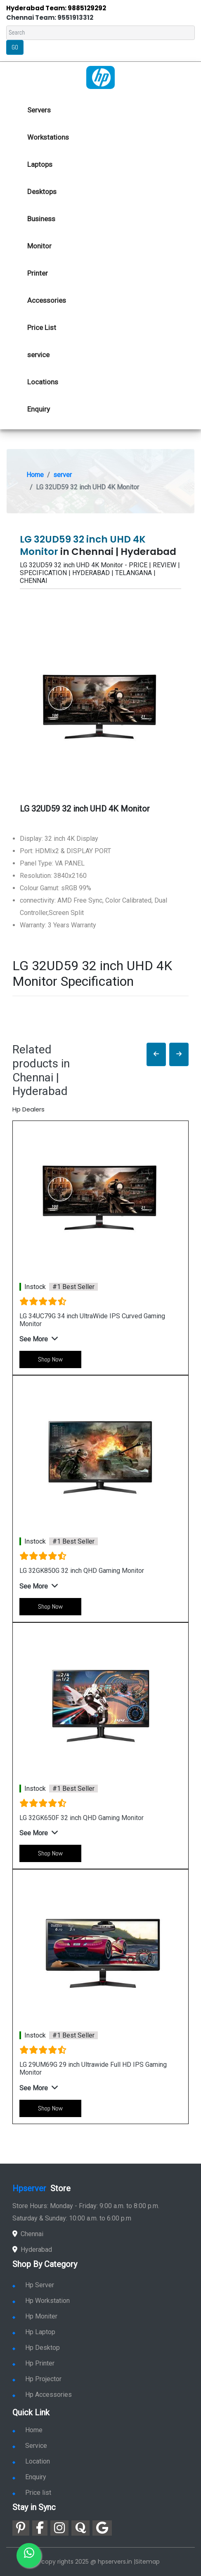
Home (35, 475)
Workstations (48, 137)
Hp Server (33, 2285)
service (38, 355)
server (62, 475)
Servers (39, 110)
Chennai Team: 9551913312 (49, 17)
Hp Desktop (36, 2347)
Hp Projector (36, 2379)
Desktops (42, 191)
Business (41, 219)
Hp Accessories (42, 2394)
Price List (41, 327)
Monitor (39, 246)
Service (29, 2446)
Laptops (39, 164)
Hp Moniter (34, 2316)
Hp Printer (33, 2363)
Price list (31, 2492)
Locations (42, 382)
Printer (37, 273)
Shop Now (50, 1359)
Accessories (46, 300)
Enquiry (38, 409)
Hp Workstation (41, 2301)
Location (31, 2461)
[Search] (100, 33)
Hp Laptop (33, 2332)
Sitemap (147, 2561)
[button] (156, 1054)
